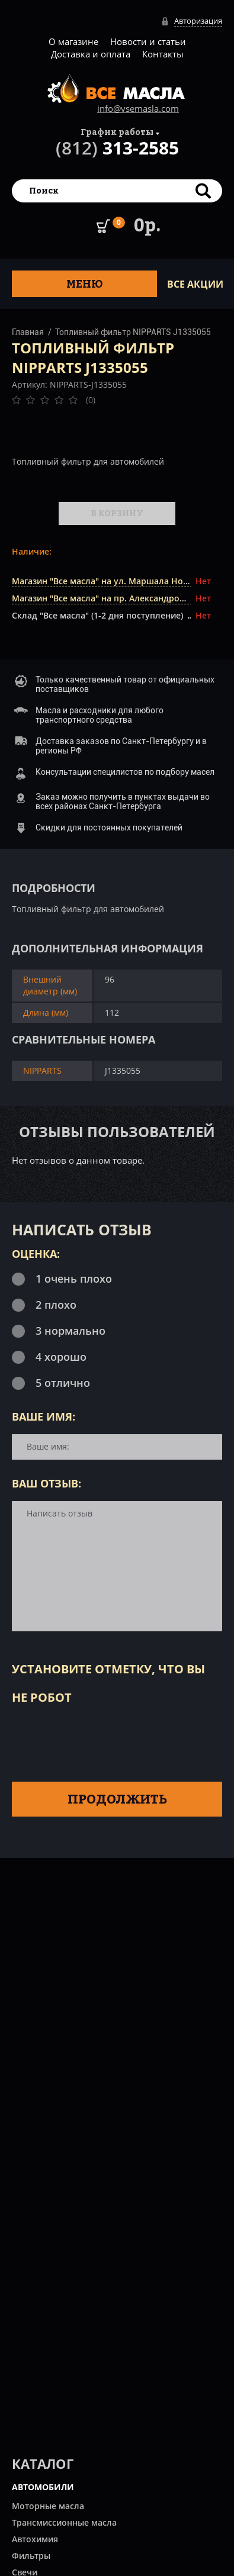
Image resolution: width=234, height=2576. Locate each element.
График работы (117, 132)
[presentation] (102, 1741)
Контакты (163, 54)
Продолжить (117, 1799)
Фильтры (31, 2555)
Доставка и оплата (90, 54)
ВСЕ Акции (195, 284)
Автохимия (35, 2539)
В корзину (117, 513)
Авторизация (198, 20)
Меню (84, 284)
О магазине (73, 41)
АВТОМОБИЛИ (43, 2487)
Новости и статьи (148, 41)
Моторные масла (48, 2505)
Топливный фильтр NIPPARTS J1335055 (133, 332)
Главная (28, 332)
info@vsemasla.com (138, 108)
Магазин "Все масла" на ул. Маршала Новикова (112, 581)
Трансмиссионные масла (64, 2522)
